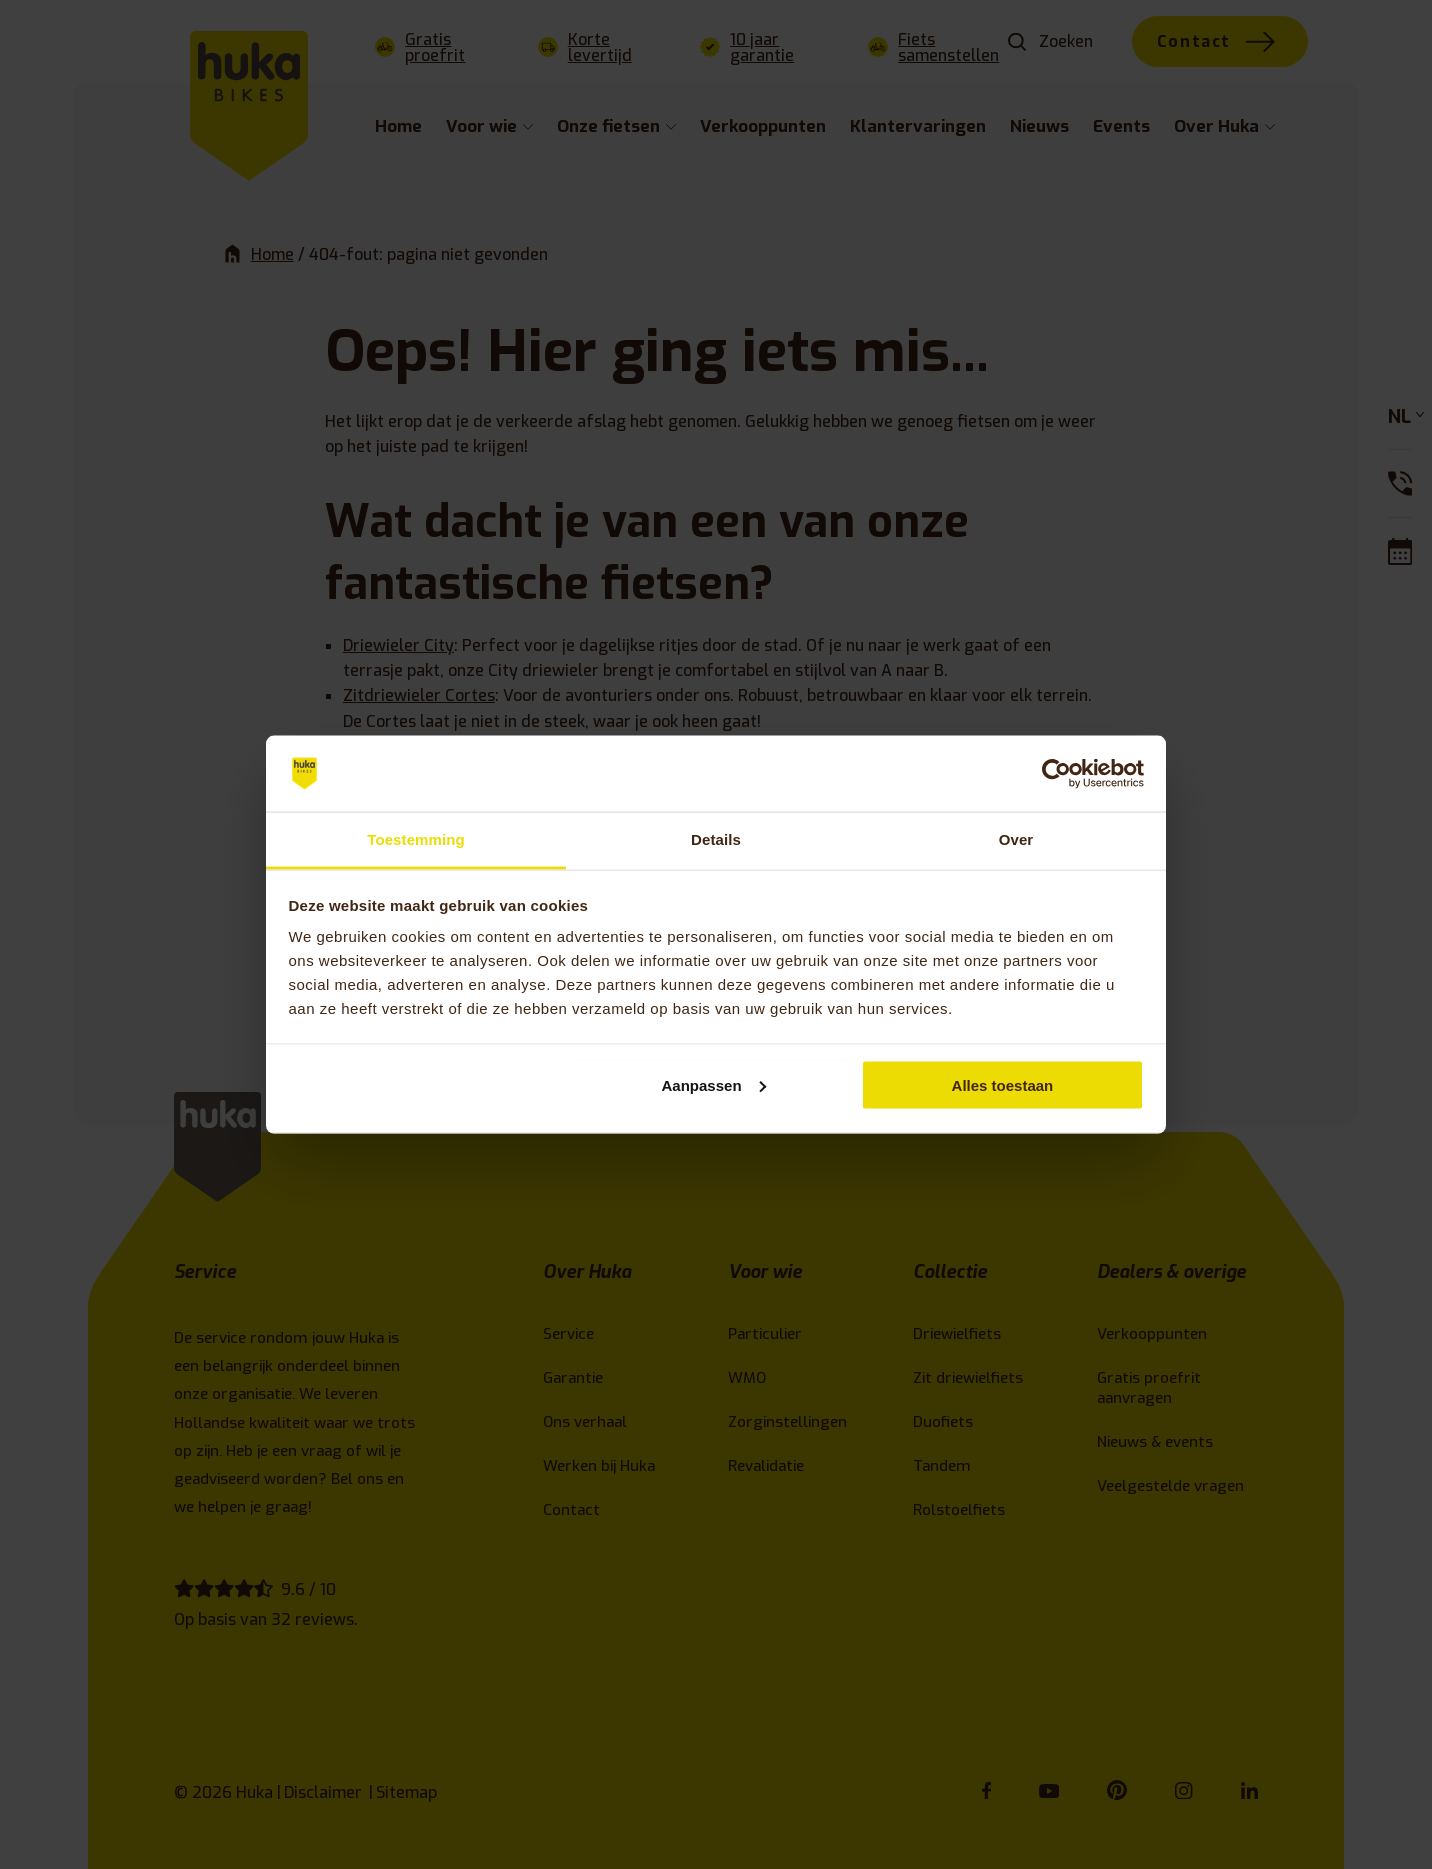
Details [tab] (716, 839)
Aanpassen (714, 1084)
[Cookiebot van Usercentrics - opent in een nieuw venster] (1056, 774)
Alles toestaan (1003, 1084)
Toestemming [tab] (416, 839)
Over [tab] (1016, 839)
